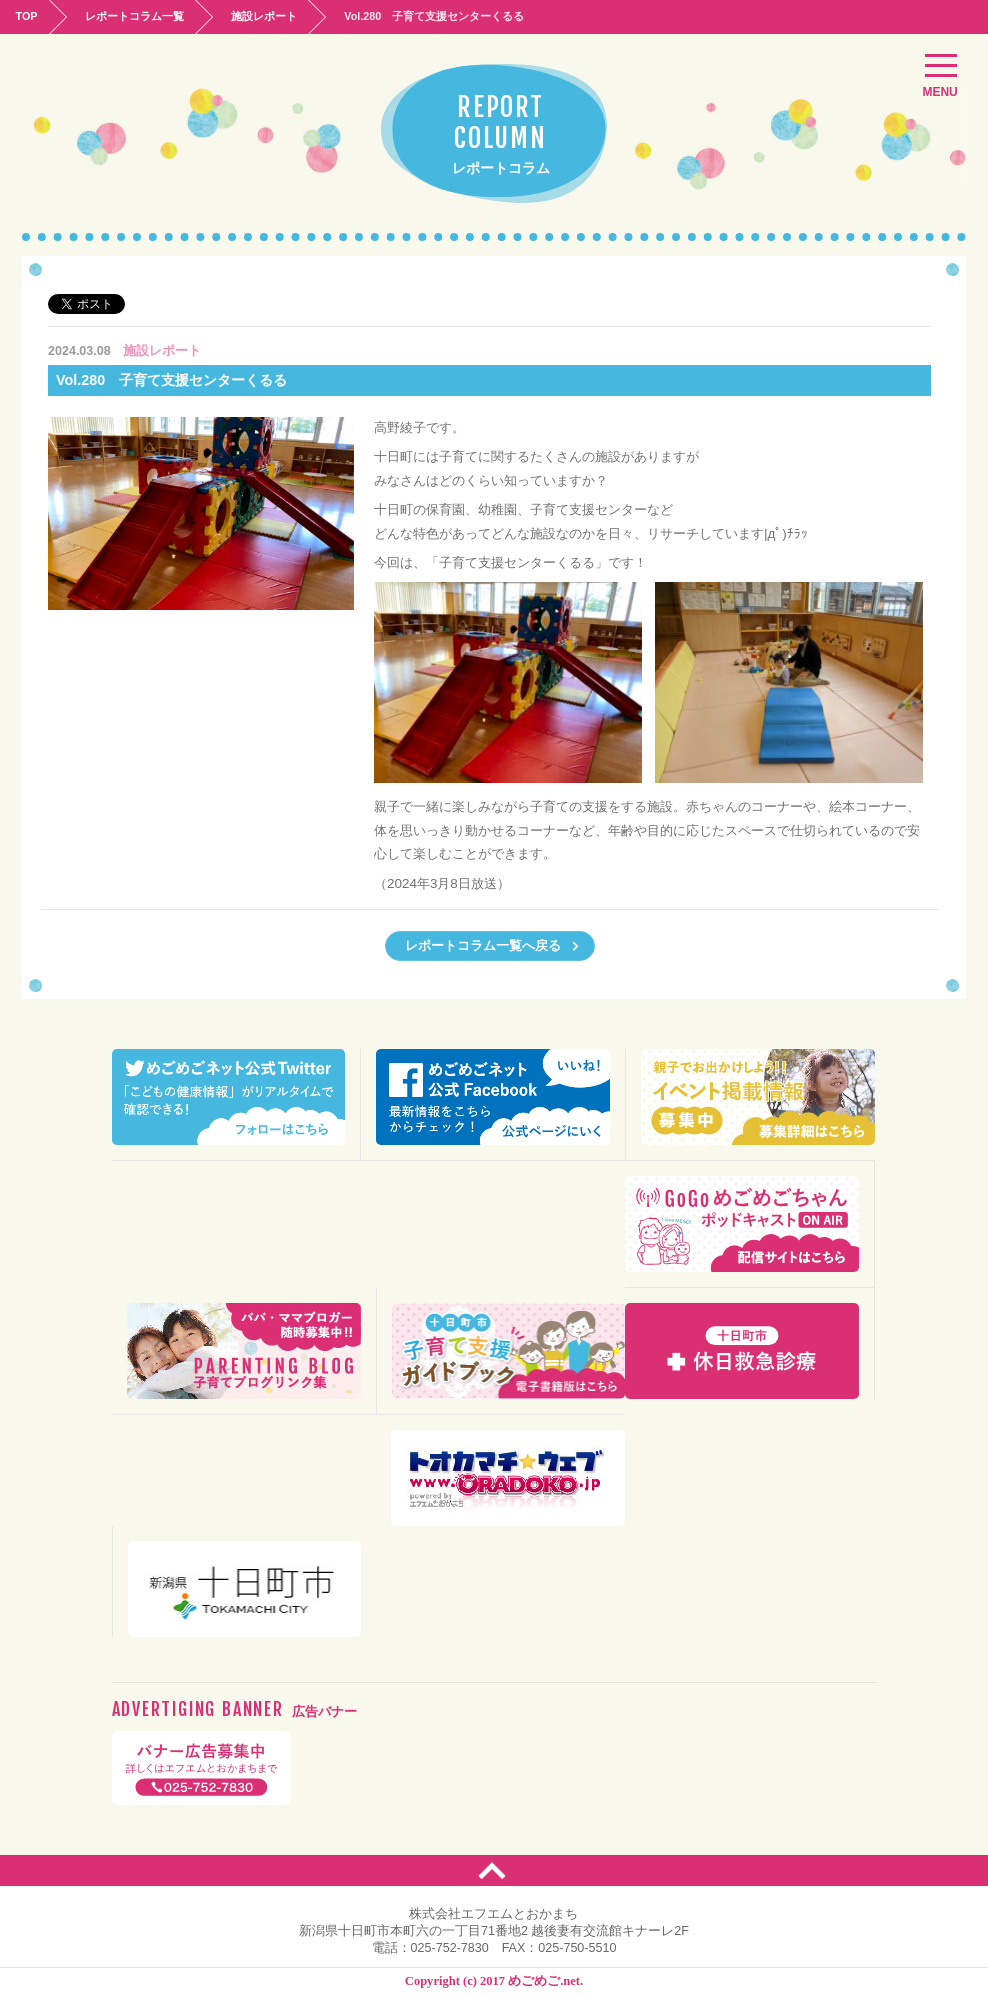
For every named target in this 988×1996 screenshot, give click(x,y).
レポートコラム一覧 (135, 16)
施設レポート (266, 16)
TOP (27, 16)
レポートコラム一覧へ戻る (492, 946)
